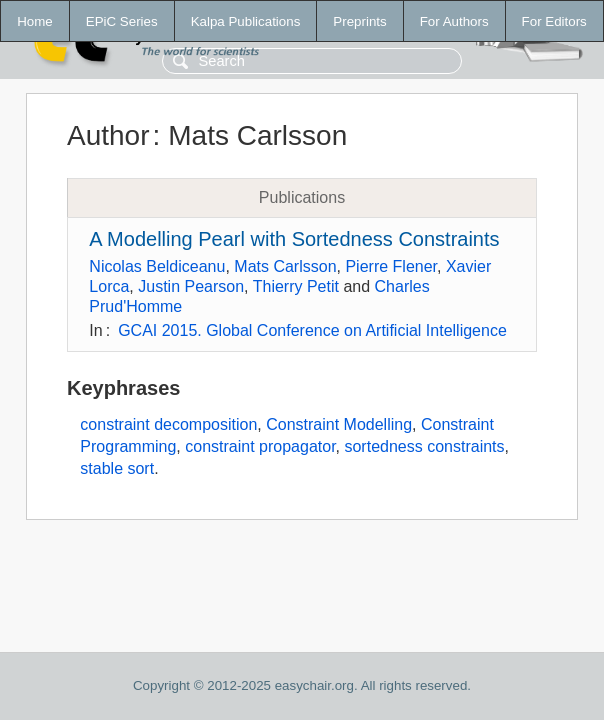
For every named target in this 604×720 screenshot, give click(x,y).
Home (35, 21)
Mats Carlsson (285, 266)
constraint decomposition (168, 424)
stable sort (117, 468)
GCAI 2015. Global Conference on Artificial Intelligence (312, 330)
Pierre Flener (391, 266)
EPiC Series (122, 21)
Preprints (359, 21)
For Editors (554, 21)
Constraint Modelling (339, 424)
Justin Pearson (191, 286)
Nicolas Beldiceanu (157, 266)
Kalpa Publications (246, 21)
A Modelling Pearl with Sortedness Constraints (294, 239)
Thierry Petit (296, 286)
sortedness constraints (424, 446)
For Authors (454, 21)
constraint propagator (260, 446)
